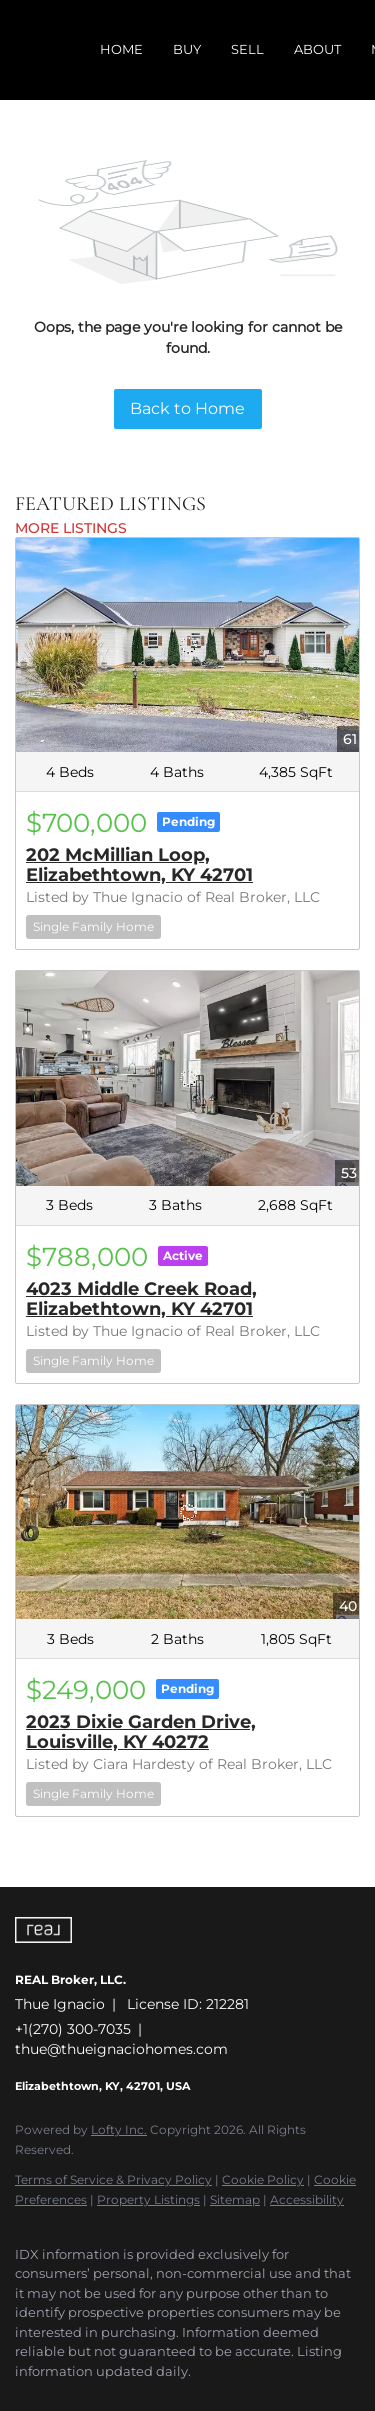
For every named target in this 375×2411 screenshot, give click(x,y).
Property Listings (148, 2199)
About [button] (317, 49)
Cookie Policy (263, 2179)
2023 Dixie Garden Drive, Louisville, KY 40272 (141, 1732)
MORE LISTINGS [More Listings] (71, 528)
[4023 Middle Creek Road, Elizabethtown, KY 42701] (187, 1078)
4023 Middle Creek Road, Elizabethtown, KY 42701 (141, 1299)
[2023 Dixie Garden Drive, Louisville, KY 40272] (187, 1512)
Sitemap (235, 2199)
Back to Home (187, 408)
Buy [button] (187, 49)
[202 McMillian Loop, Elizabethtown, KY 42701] (187, 645)
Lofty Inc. (119, 2129)
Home (121, 49)
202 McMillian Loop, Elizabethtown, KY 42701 (139, 865)
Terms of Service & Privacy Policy (113, 2179)
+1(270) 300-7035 (73, 2029)
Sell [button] (247, 49)
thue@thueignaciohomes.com (121, 2049)
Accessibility (307, 2199)
